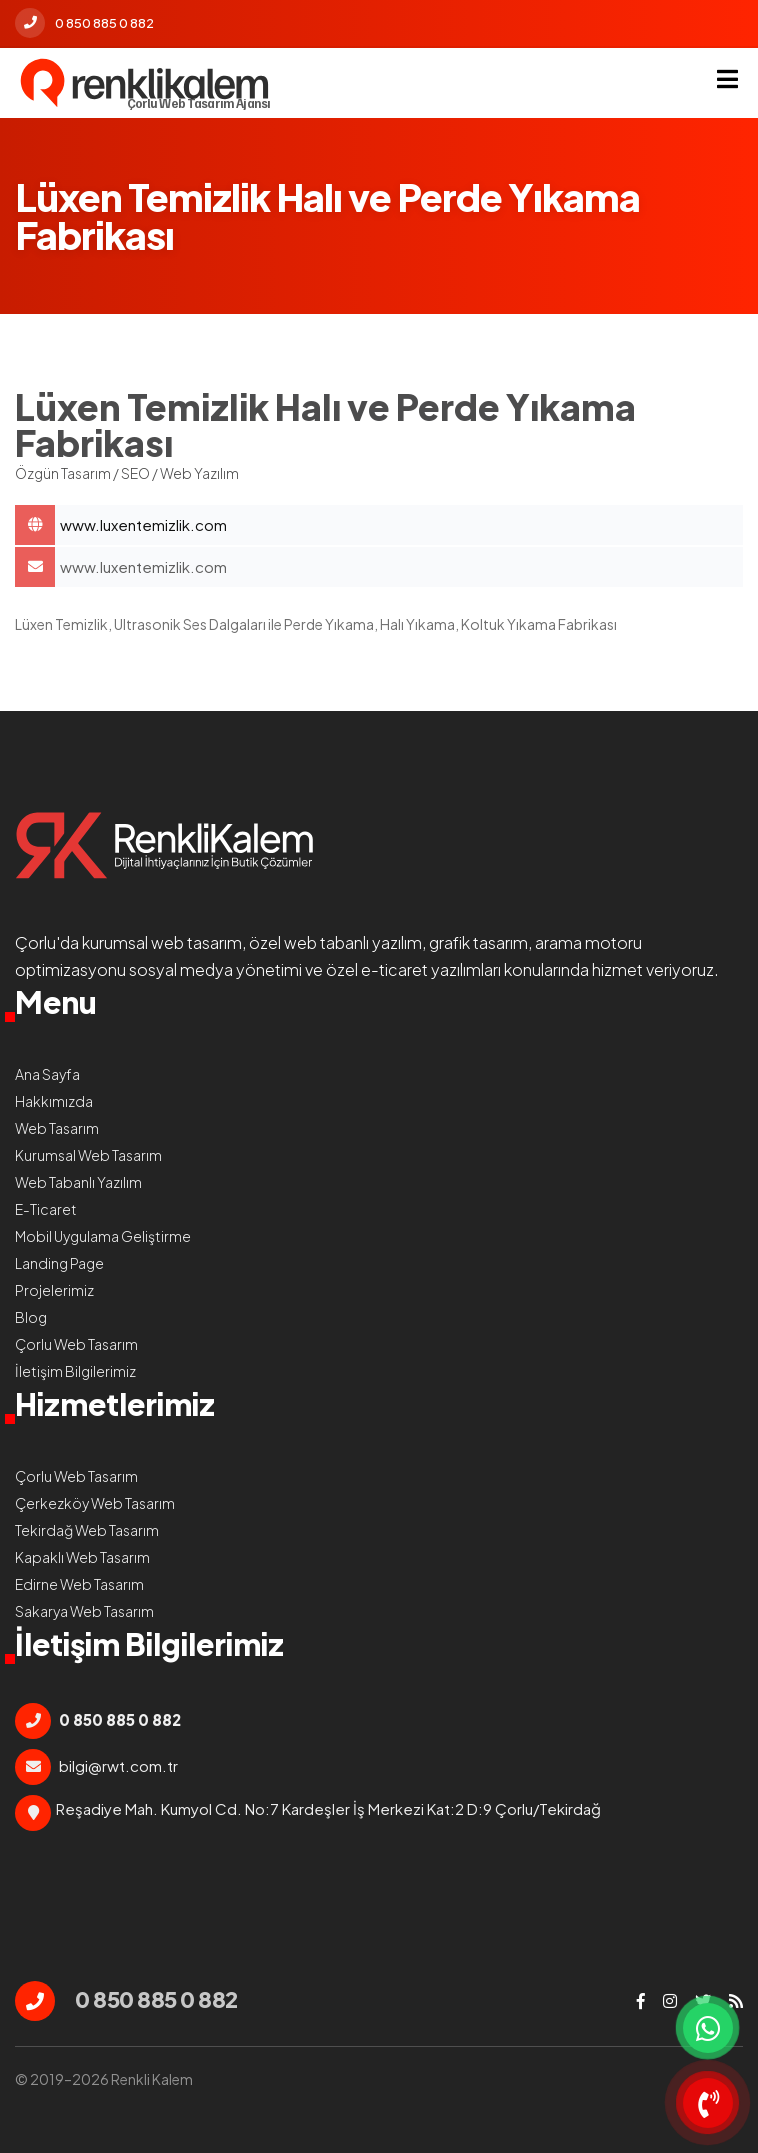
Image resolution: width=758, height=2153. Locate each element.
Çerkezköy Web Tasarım (95, 1503)
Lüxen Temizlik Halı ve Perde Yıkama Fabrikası (401, 525)
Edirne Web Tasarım (79, 1584)
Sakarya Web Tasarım (84, 1611)
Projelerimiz (54, 1290)
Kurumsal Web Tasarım (88, 1155)
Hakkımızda (54, 1101)
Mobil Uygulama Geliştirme (103, 1236)
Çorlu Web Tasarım (76, 1344)
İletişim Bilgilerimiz (75, 1371)
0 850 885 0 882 (84, 23)
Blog (31, 1317)
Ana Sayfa (47, 1074)
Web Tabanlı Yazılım (78, 1182)
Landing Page (59, 1263)
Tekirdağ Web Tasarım (87, 1530)
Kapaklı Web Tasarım (82, 1557)
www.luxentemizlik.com (143, 566)
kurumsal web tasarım (162, 942)
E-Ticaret (46, 1209)
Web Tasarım (57, 1128)
